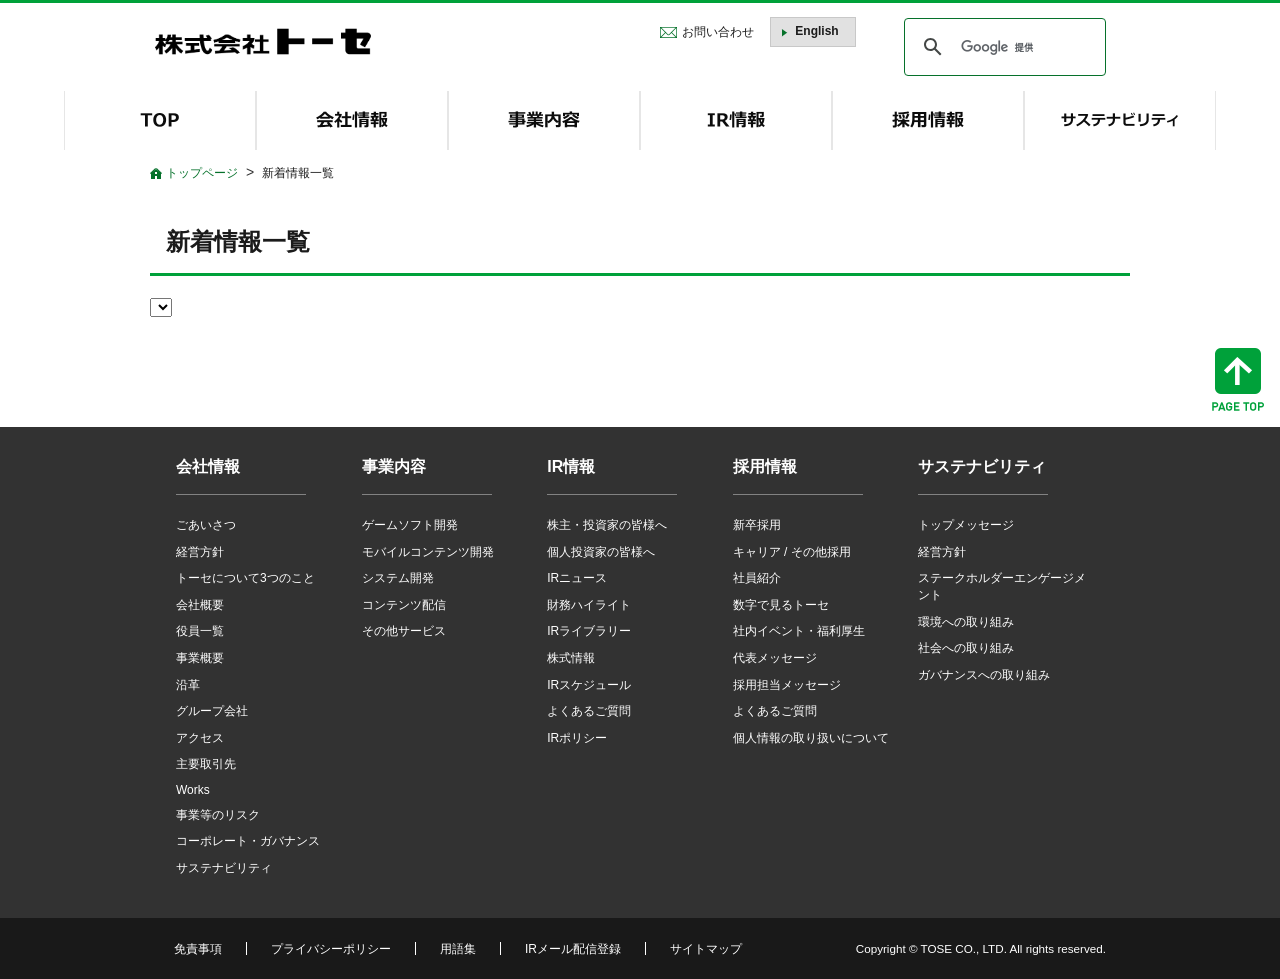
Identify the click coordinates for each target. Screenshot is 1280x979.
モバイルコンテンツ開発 (428, 552)
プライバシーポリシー (331, 949)
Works (193, 790)
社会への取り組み (966, 648)
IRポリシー (577, 738)
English (816, 31)
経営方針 (200, 552)
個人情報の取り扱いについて (811, 738)
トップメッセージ (966, 525)
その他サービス (404, 631)
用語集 (458, 949)
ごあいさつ (206, 525)
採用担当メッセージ (787, 685)
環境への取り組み (966, 622)
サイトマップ (706, 949)
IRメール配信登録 (573, 949)
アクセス (200, 738)
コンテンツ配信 (404, 605)
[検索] (1002, 47)
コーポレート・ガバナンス (248, 841)
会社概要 (200, 605)
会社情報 (208, 466)
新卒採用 (757, 525)
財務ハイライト (589, 605)
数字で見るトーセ (781, 605)
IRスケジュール (589, 685)
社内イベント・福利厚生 (799, 631)
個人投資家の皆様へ (601, 552)
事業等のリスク (218, 815)
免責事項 (198, 949)
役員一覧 (200, 631)
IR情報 (571, 466)
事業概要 (200, 658)
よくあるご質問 (589, 711)
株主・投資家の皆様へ (607, 525)
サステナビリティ (224, 868)
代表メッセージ (775, 658)
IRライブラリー (589, 631)
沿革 (188, 685)
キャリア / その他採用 (792, 552)
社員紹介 (757, 578)
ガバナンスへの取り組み (984, 675)
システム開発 (398, 578)
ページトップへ (1238, 379)
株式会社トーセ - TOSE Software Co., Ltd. (263, 41)
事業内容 (394, 466)
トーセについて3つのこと (245, 578)
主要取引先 (206, 764)
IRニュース (577, 578)
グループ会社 (212, 711)
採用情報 (765, 466)
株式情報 (571, 658)
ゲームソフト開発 (410, 525)
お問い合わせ (718, 32)
